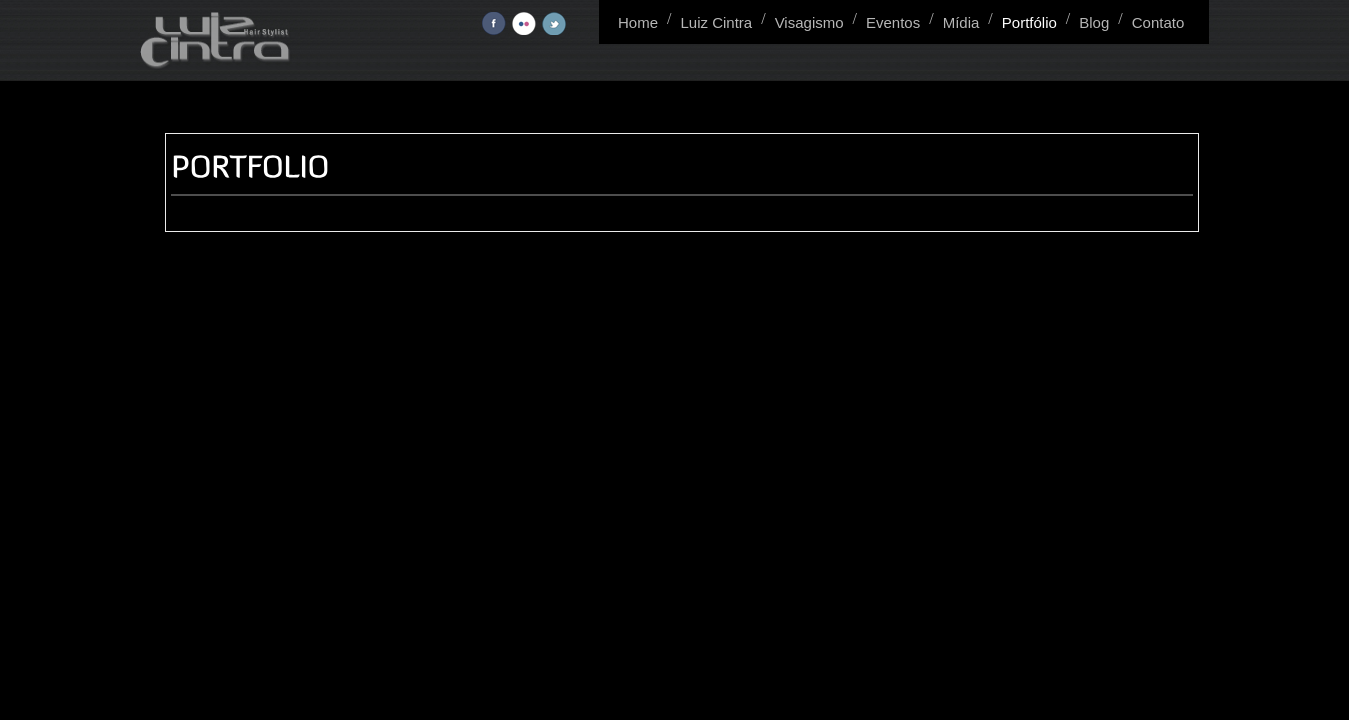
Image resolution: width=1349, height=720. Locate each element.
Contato (1158, 22)
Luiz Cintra (716, 22)
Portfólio (1029, 22)
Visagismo (809, 22)
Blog (1094, 22)
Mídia (961, 22)
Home (638, 22)
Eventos (893, 22)
